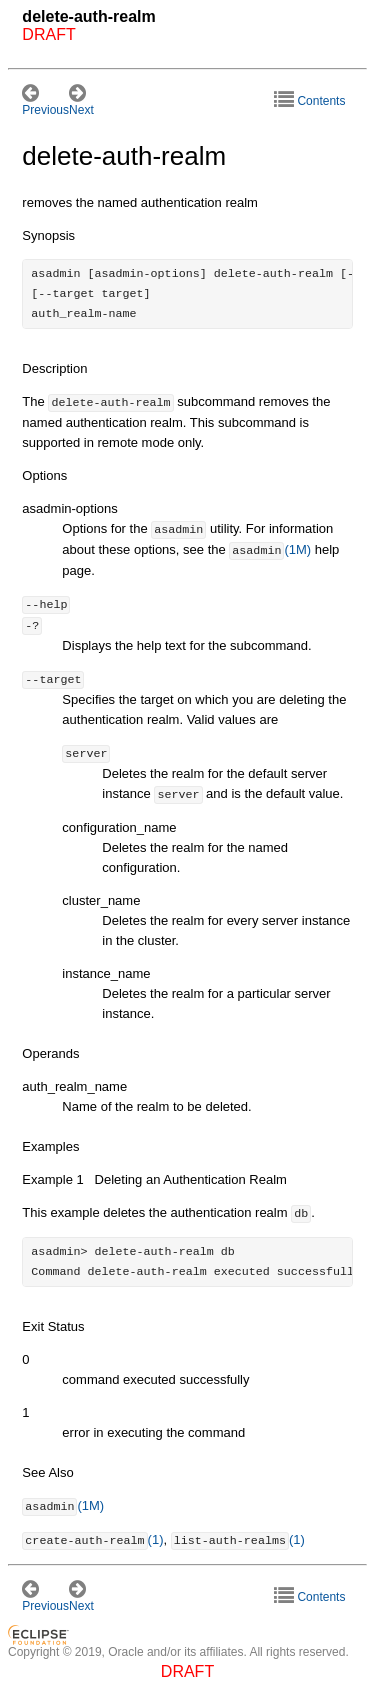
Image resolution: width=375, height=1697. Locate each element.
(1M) (270, 550)
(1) (92, 1540)
